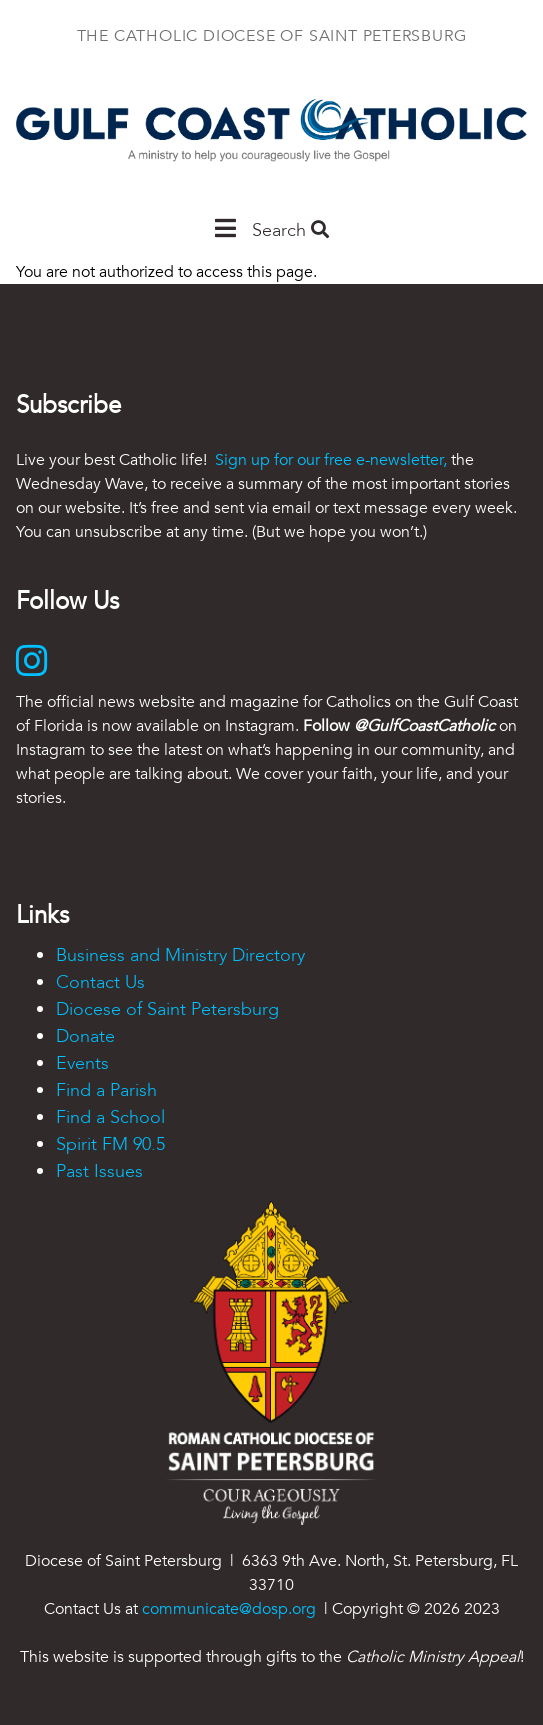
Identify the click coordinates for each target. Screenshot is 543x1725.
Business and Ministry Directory (180, 955)
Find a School (110, 1117)
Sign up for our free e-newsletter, (331, 460)
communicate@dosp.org (229, 1609)
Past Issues (99, 1171)
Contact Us (100, 982)
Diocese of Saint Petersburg (167, 1009)
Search (290, 230)
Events (82, 1063)
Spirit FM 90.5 (110, 1144)
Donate (85, 1036)
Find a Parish (106, 1090)
